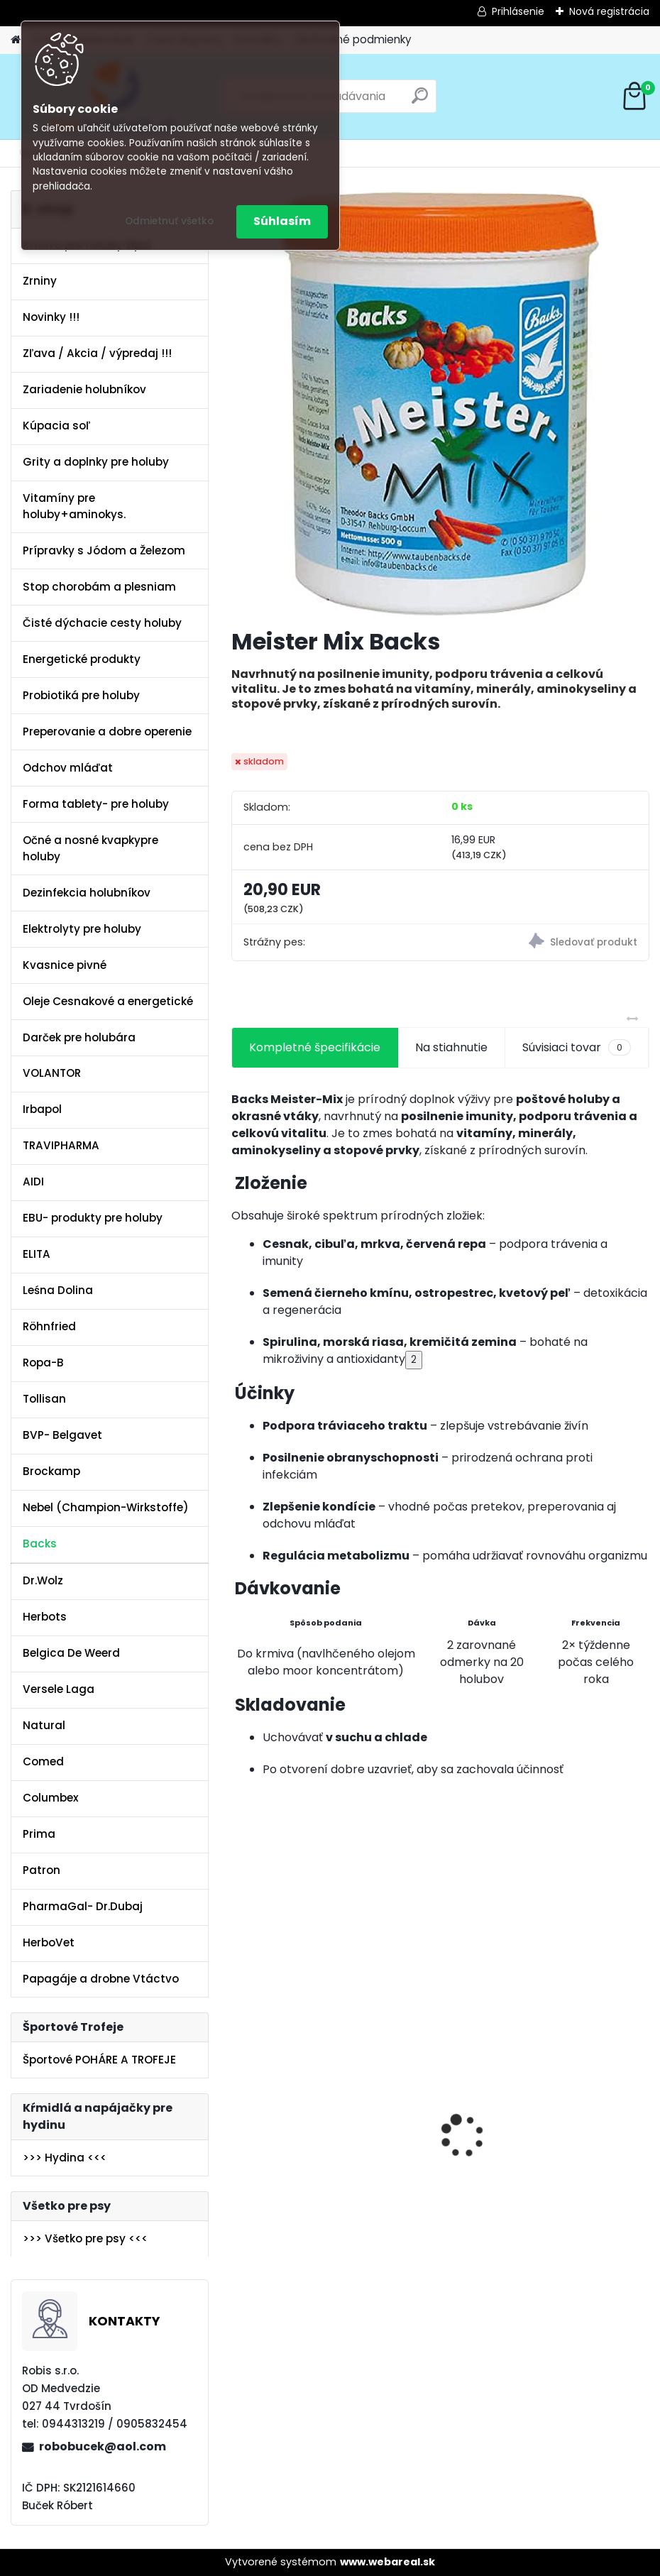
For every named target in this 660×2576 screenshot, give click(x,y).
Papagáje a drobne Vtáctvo (101, 1978)
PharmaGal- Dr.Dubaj (83, 1906)
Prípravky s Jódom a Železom (104, 550)
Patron (41, 1870)
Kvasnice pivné (64, 965)
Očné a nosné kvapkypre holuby (90, 848)
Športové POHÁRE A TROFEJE (99, 2059)
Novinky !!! (51, 316)
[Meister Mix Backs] (440, 403)
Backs (40, 1543)
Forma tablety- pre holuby (96, 803)
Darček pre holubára (79, 1037)
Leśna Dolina (58, 1290)
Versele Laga (58, 1689)
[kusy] (275, 2328)
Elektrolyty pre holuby (82, 928)
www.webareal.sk (387, 2562)
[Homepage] (16, 40)
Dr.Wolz (43, 1580)
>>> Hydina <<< (64, 2157)
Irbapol (42, 1109)
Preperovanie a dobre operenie (107, 731)
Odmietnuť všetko (169, 221)
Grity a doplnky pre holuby (96, 461)
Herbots (45, 1616)
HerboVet (49, 1942)
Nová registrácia (609, 11)
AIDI (33, 1181)
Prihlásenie (518, 11)
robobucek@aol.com (102, 2446)
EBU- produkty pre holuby (93, 1217)
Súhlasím (282, 221)
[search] (420, 101)
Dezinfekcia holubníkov (86, 892)
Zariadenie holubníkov (84, 389)
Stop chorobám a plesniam (99, 586)
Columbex (51, 1797)
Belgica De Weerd (71, 1652)
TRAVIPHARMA (61, 1145)
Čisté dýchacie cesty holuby (102, 622)
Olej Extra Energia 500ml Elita (322, 2146)
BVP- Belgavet (62, 1434)
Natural (44, 1725)
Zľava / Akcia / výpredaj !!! (97, 353)
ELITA (36, 1253)
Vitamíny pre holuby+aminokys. (74, 506)
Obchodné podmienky (353, 39)
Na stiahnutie (451, 1047)
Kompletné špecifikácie (314, 1047)
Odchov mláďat (68, 767)
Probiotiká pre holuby (81, 695)
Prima (39, 1833)
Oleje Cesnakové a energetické (108, 1001)
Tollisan (44, 1398)
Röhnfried (49, 1326)
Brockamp (51, 1471)
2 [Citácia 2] (414, 1359)
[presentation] (239, 2111)
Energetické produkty (82, 659)
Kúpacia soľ (56, 425)
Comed (43, 1761)
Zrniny (40, 280)
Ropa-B (43, 1362)
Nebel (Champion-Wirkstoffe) (106, 1507)
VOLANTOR (52, 1072)
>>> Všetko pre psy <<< (85, 2238)
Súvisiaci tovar (576, 1047)
